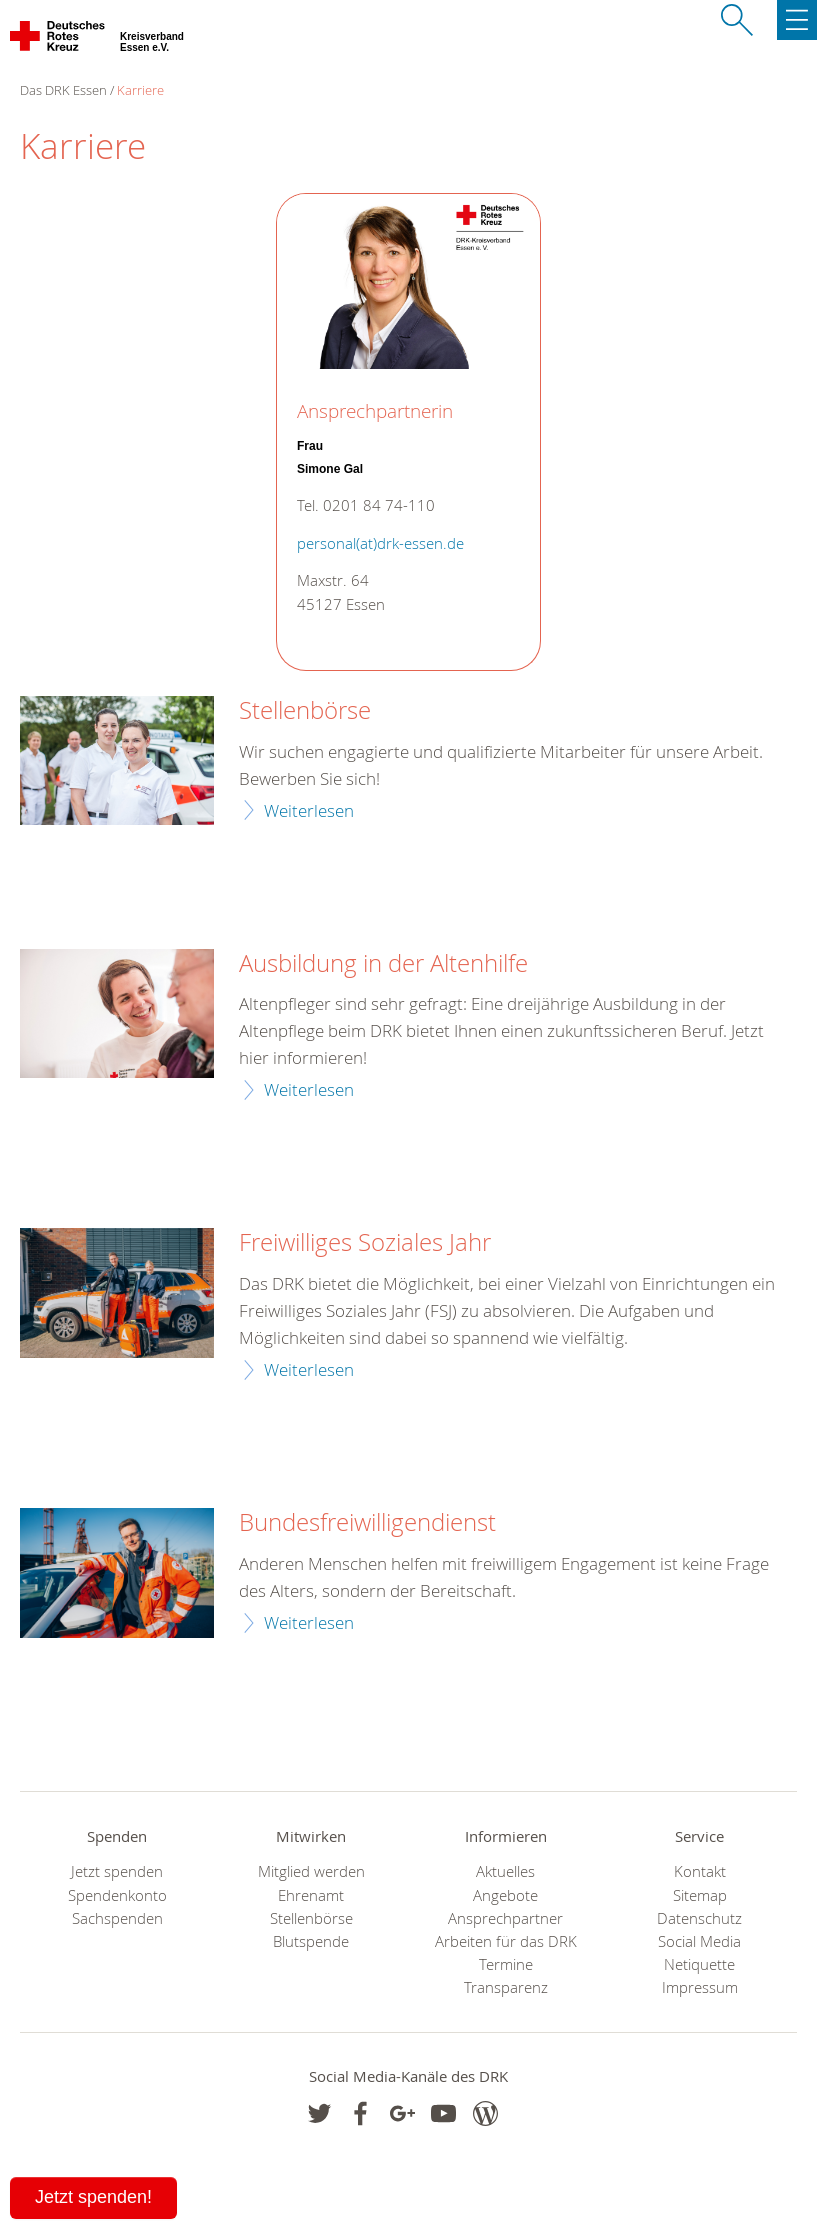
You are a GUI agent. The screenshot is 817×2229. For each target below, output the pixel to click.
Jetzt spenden (117, 1871)
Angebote (505, 1895)
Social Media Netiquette (699, 1953)
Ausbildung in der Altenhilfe (383, 964)
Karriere (140, 90)
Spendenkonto (117, 1895)
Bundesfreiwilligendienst (367, 1523)
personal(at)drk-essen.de (380, 543)
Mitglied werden (311, 1871)
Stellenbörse (305, 711)
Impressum (700, 1987)
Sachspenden (117, 1918)
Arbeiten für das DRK (506, 1941)
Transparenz (506, 1987)
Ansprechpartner (505, 1918)
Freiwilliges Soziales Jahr (365, 1243)
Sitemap (700, 1895)
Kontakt (700, 1871)
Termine (506, 1964)
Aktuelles (505, 1871)
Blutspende (311, 1941)
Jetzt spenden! (93, 2197)
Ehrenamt (311, 1895)
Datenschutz (699, 1918)
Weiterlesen (309, 810)
